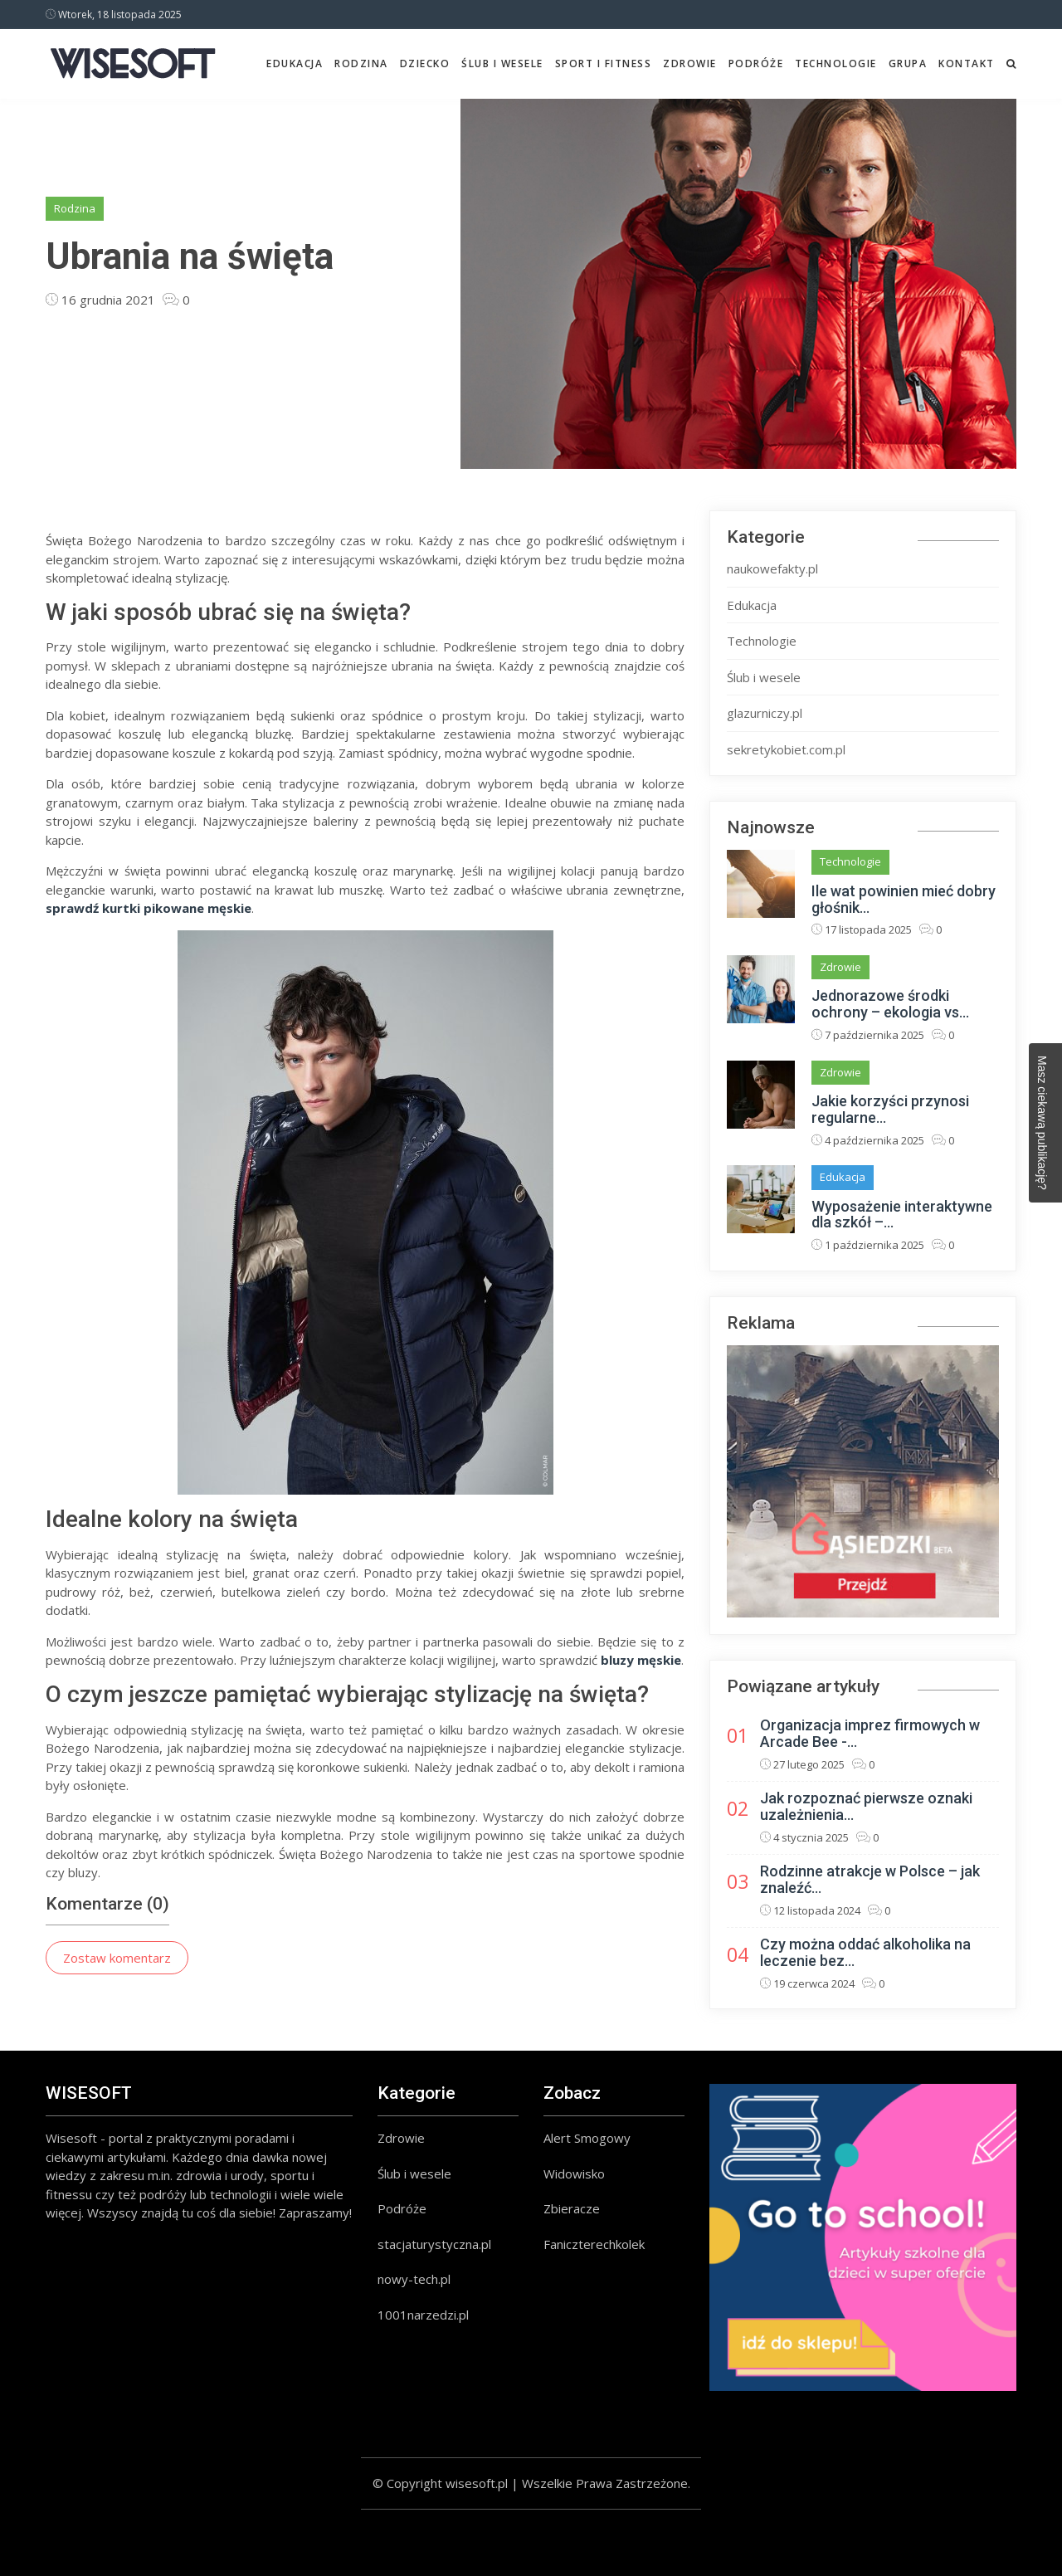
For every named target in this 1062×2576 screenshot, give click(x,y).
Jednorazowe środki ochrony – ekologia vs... (890, 1004)
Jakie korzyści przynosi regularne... (890, 1109)
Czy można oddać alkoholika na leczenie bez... (865, 1952)
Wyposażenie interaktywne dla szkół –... (901, 1215)
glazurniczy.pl (764, 713)
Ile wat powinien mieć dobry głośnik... (903, 899)
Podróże (756, 63)
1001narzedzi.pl (423, 2314)
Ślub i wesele (502, 63)
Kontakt (966, 63)
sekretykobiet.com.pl (786, 749)
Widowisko (574, 2173)
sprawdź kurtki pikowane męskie (148, 908)
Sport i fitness (603, 63)
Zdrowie (690, 63)
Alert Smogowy (587, 2138)
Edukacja (294, 63)
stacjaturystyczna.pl (434, 2244)
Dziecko (425, 63)
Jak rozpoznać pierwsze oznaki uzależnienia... (866, 1806)
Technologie (836, 63)
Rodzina (361, 63)
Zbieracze (571, 2208)
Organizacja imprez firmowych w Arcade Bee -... (870, 1733)
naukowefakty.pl (772, 568)
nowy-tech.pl (414, 2279)
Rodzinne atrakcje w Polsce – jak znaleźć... (870, 1879)
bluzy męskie (641, 1659)
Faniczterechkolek (594, 2244)
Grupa (908, 63)
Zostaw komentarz (117, 1957)
